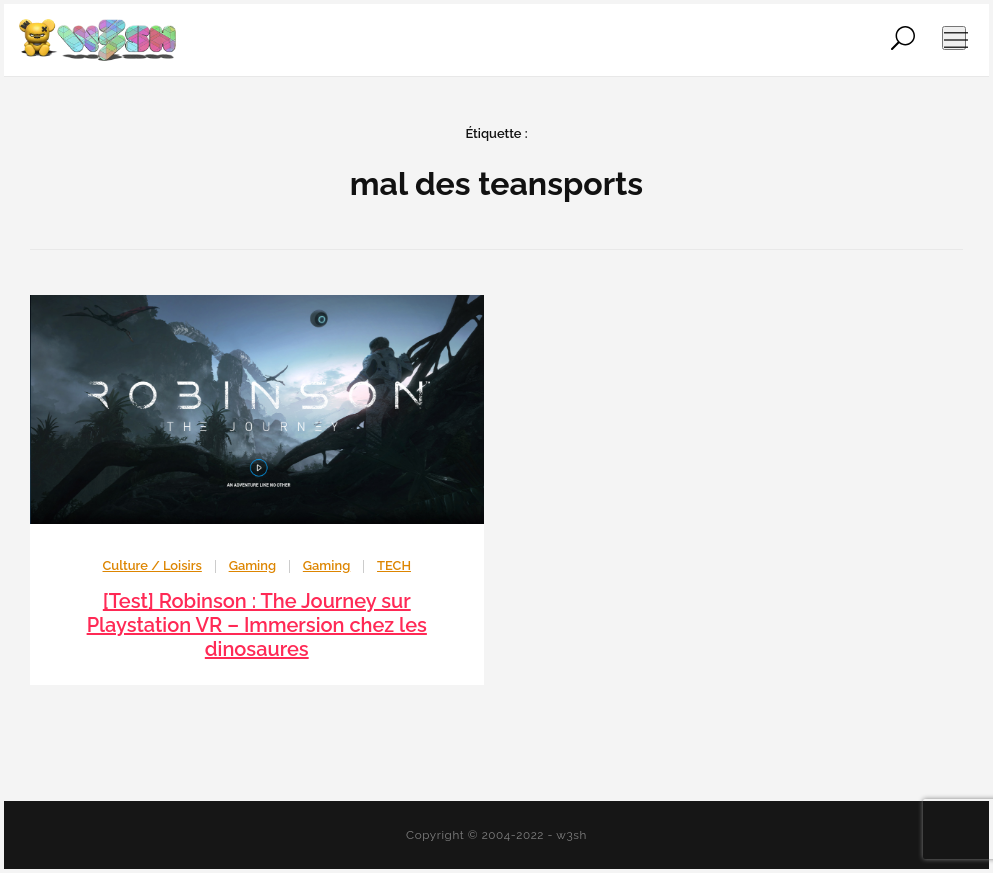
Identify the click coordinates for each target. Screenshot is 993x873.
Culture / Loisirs (152, 565)
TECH (394, 565)
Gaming (252, 565)
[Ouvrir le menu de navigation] (954, 38)
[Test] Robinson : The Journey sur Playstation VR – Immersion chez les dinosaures (257, 625)
